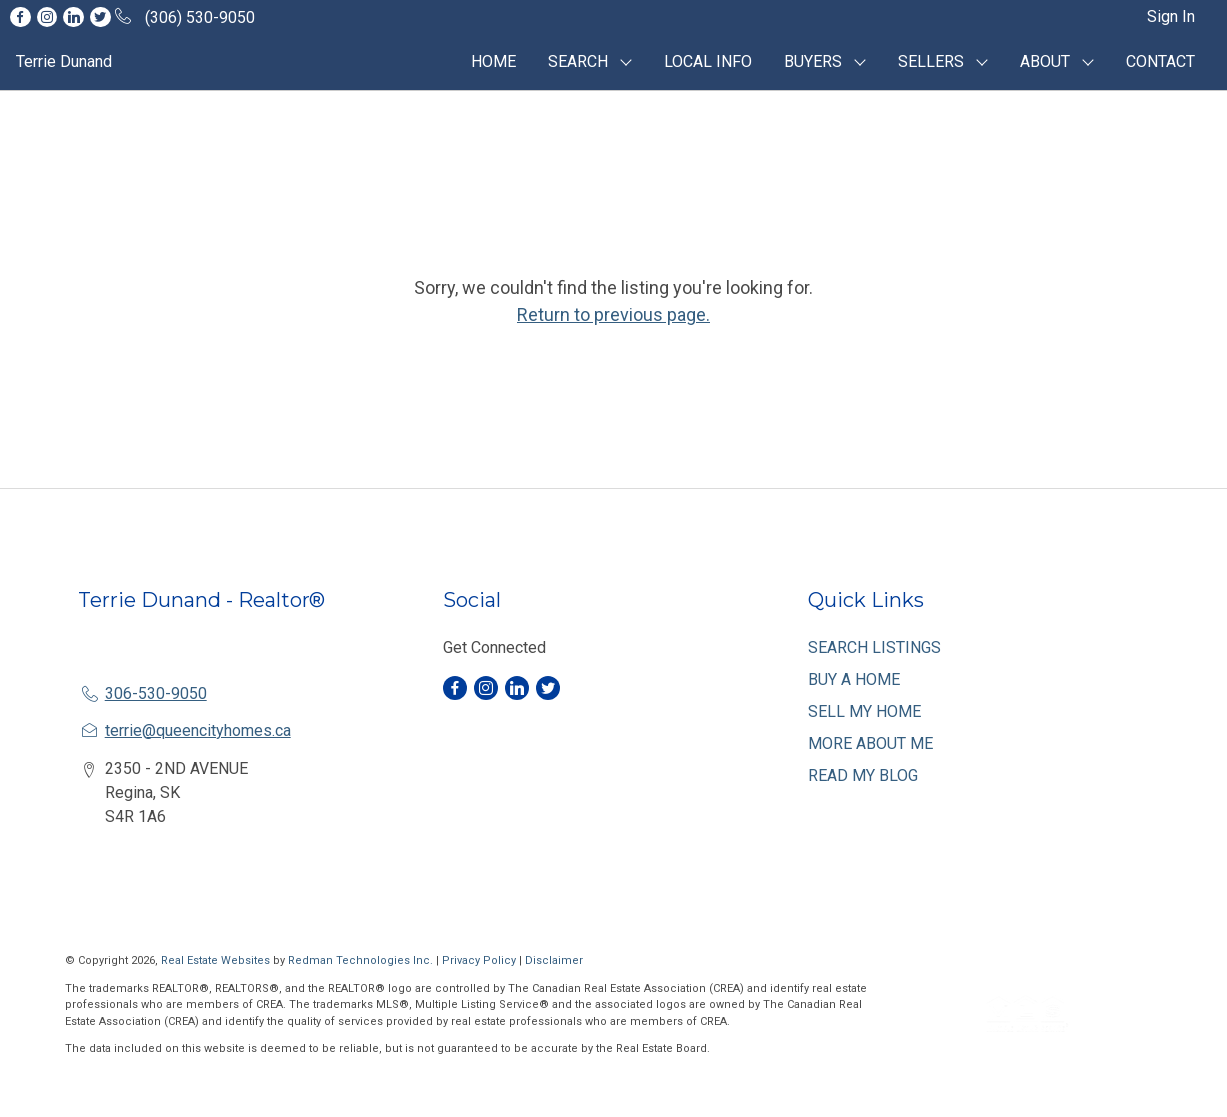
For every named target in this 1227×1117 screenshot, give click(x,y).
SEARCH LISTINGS (874, 647)
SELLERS (931, 61)
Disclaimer (554, 960)
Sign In (1171, 16)
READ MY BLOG (863, 775)
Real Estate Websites (217, 960)
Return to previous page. (613, 314)
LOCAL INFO (708, 61)
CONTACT (1160, 61)
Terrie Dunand (64, 61)
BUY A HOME (854, 679)
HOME (493, 61)
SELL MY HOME (864, 711)
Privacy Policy (479, 960)
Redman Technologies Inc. (362, 960)
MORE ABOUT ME (870, 743)
